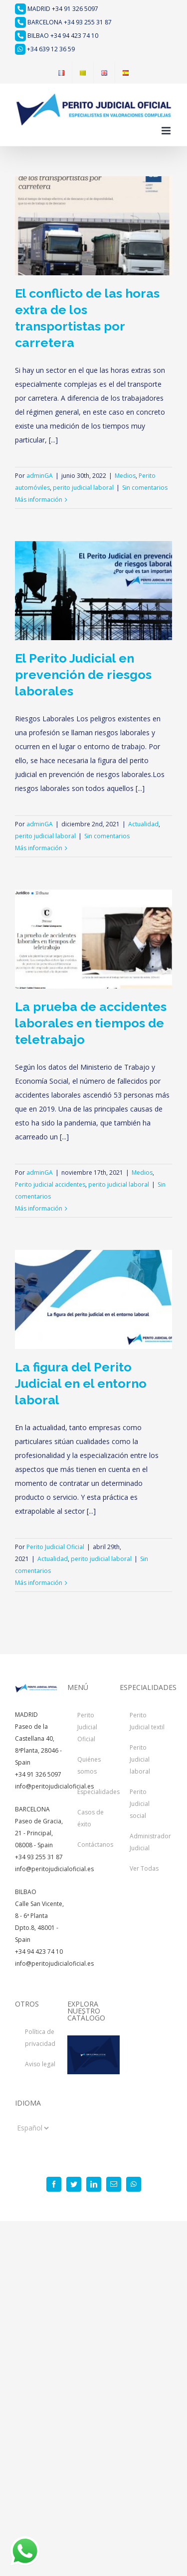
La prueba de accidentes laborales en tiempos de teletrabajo (91, 1023)
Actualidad (143, 824)
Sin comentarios (145, 487)
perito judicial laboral (83, 487)
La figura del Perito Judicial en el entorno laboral (81, 1383)
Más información (38, 499)
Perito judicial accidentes (50, 1184)
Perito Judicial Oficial (55, 1547)
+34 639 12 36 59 (45, 49)
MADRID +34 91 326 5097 (56, 8)
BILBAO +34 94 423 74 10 (56, 35)
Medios (125, 475)
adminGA (39, 475)
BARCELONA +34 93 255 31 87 (63, 22)
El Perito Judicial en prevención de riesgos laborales (83, 674)
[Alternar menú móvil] (167, 130)
